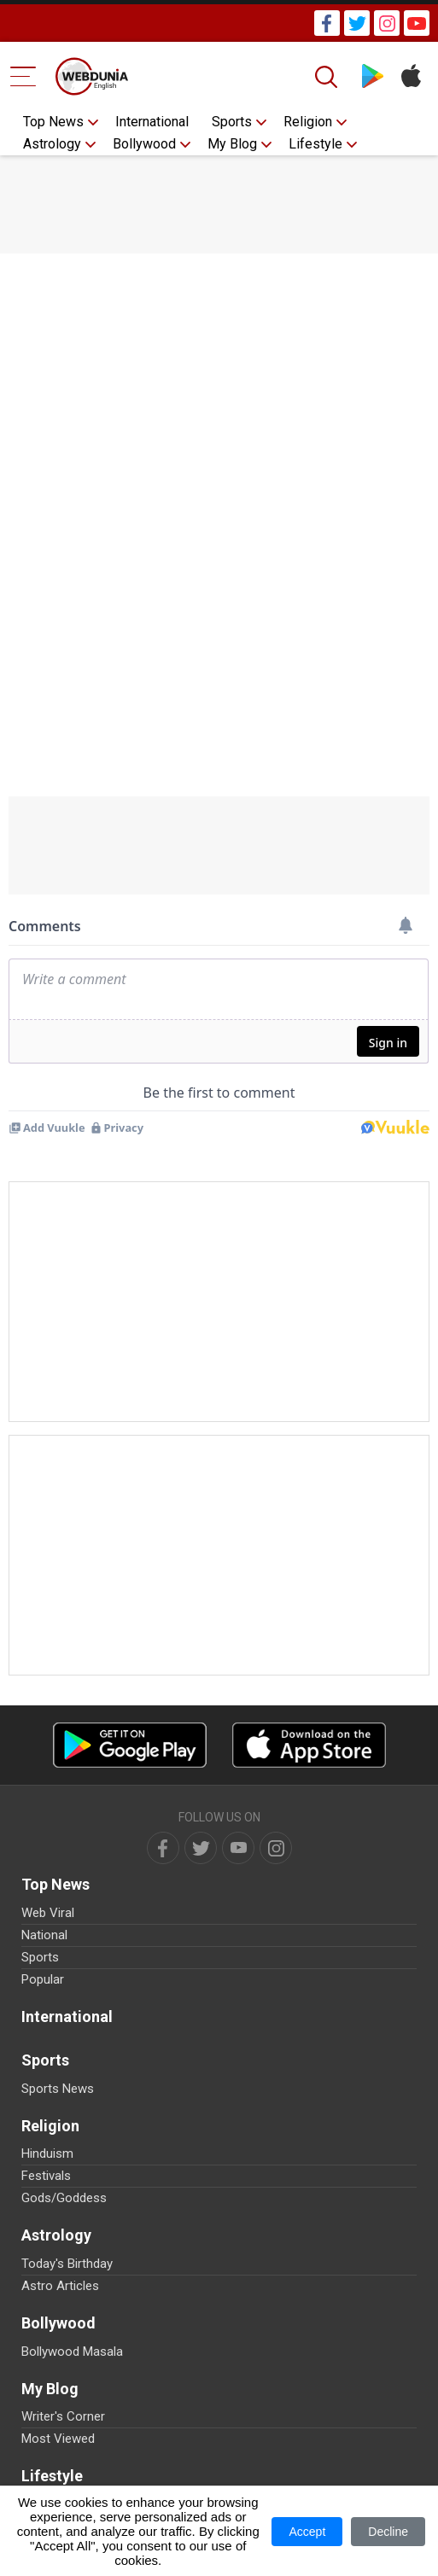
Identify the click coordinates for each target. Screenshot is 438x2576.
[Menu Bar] (23, 76)
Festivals (46, 2175)
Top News (53, 122)
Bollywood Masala (72, 2351)
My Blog (232, 144)
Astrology (52, 144)
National (44, 1935)
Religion (307, 122)
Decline (388, 2531)
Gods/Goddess (64, 2198)
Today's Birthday (67, 2263)
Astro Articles (60, 2285)
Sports (232, 122)
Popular (42, 1979)
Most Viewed (58, 2438)
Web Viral (47, 1912)
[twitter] (200, 1848)
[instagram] (275, 1848)
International (152, 122)
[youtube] (238, 1848)
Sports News (57, 2088)
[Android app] (130, 1745)
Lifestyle (315, 144)
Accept (307, 2531)
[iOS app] (309, 1745)
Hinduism (47, 2153)
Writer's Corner (63, 2416)
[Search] (328, 77)
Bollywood (144, 144)
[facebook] (163, 1848)
